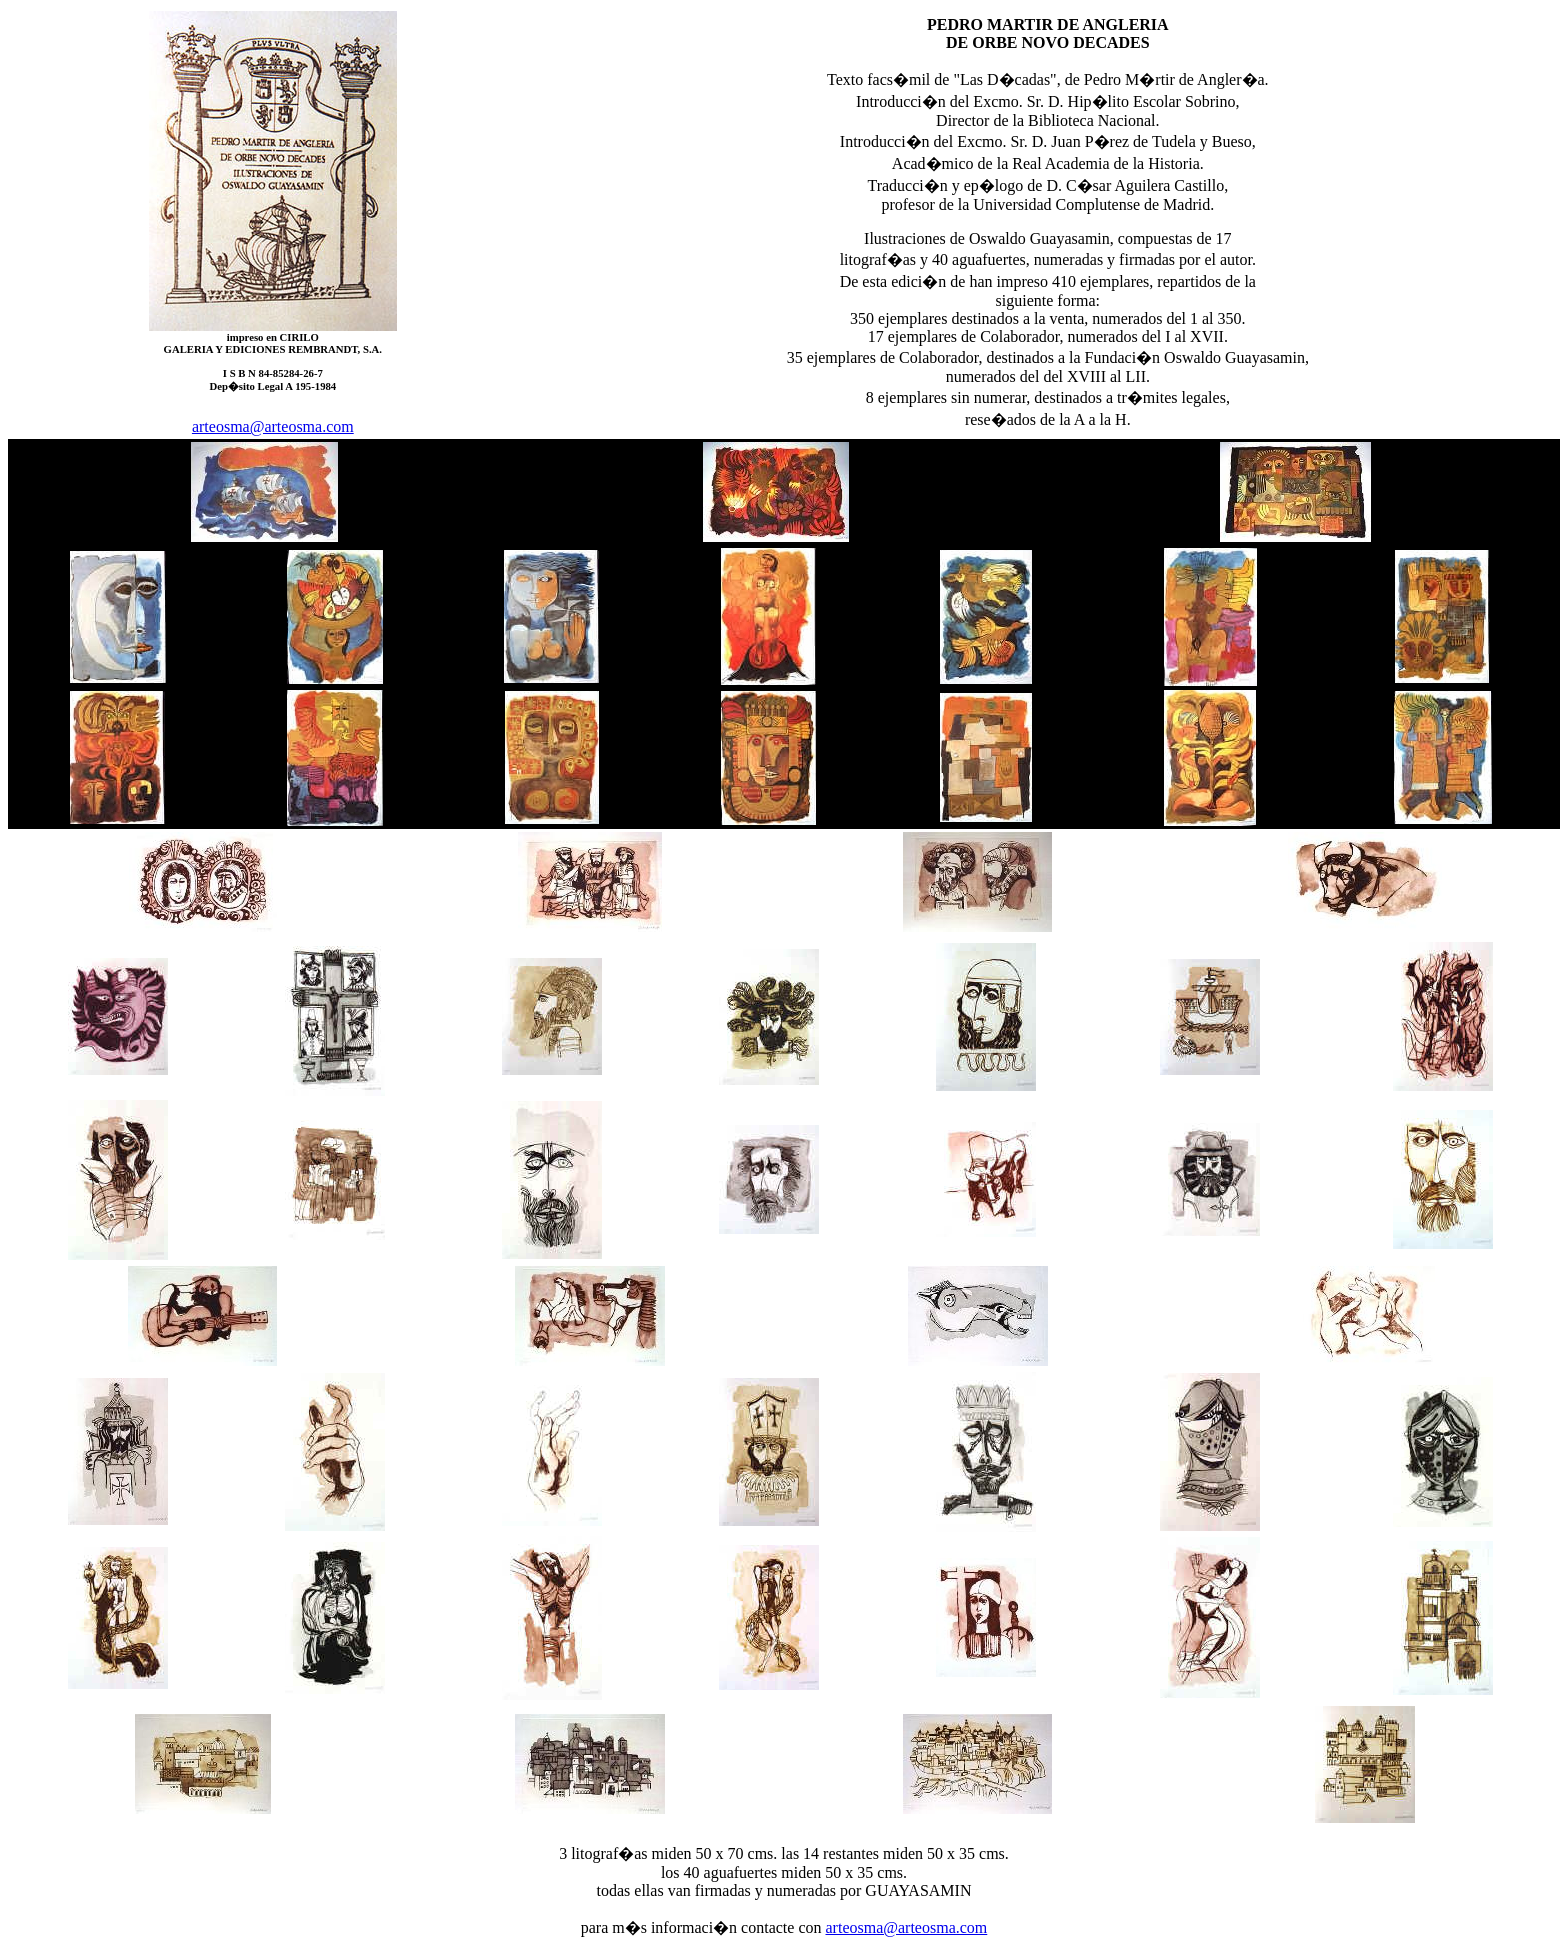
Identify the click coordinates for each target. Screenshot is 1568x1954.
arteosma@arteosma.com (273, 426)
